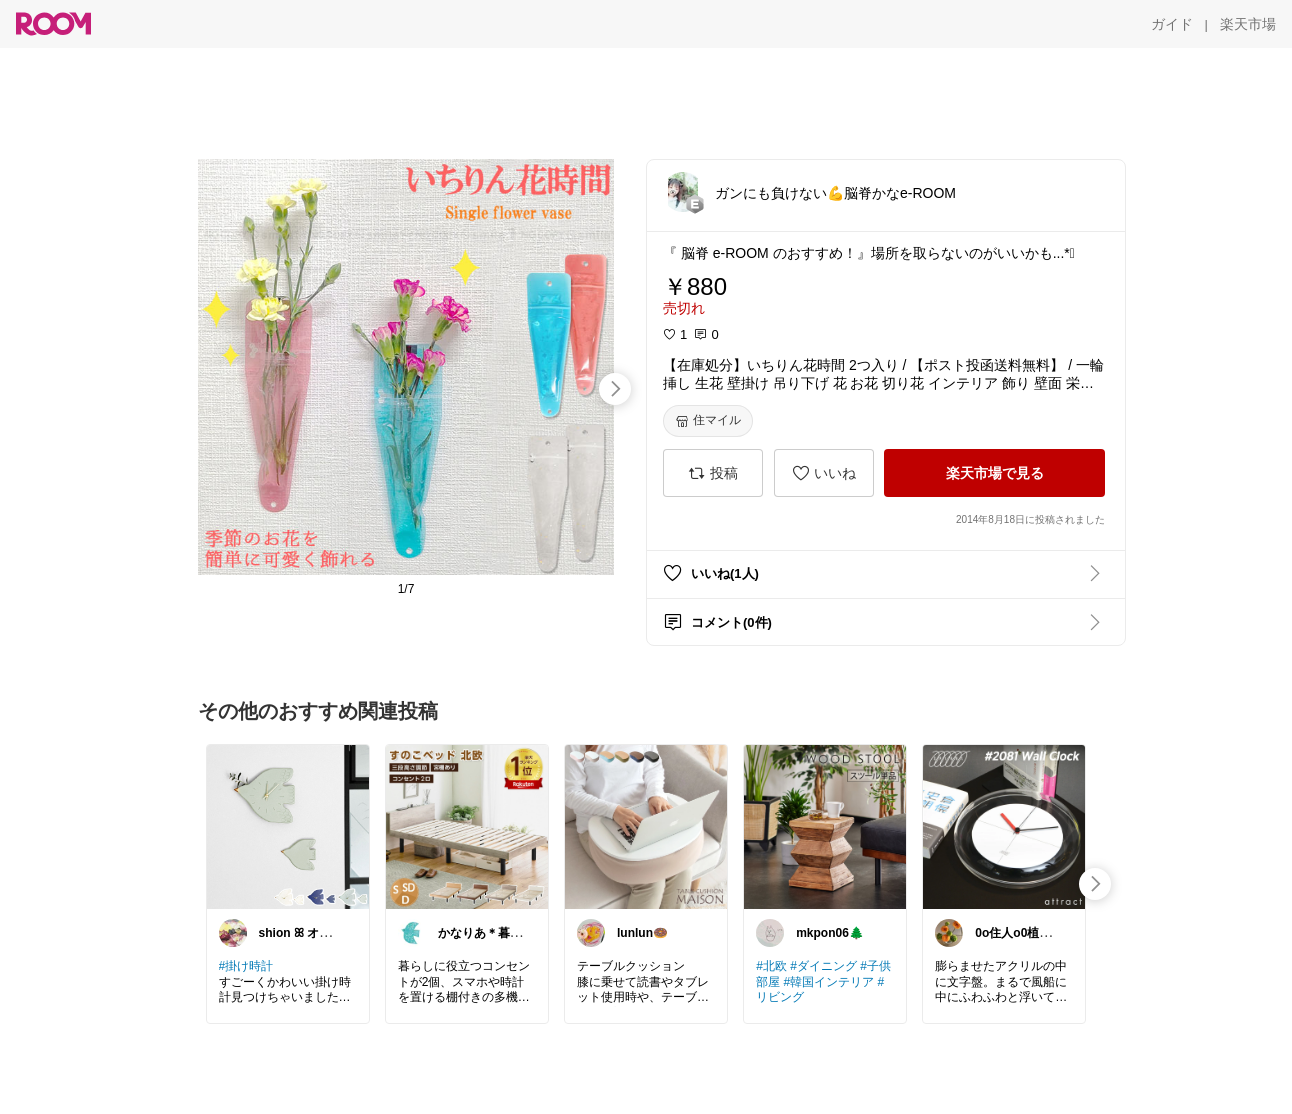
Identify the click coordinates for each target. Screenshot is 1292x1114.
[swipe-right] (615, 389)
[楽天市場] (1248, 24)
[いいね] (824, 473)
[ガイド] (1172, 24)
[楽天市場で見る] (994, 473)
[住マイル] (708, 421)
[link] (288, 826)
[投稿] (713, 473)
